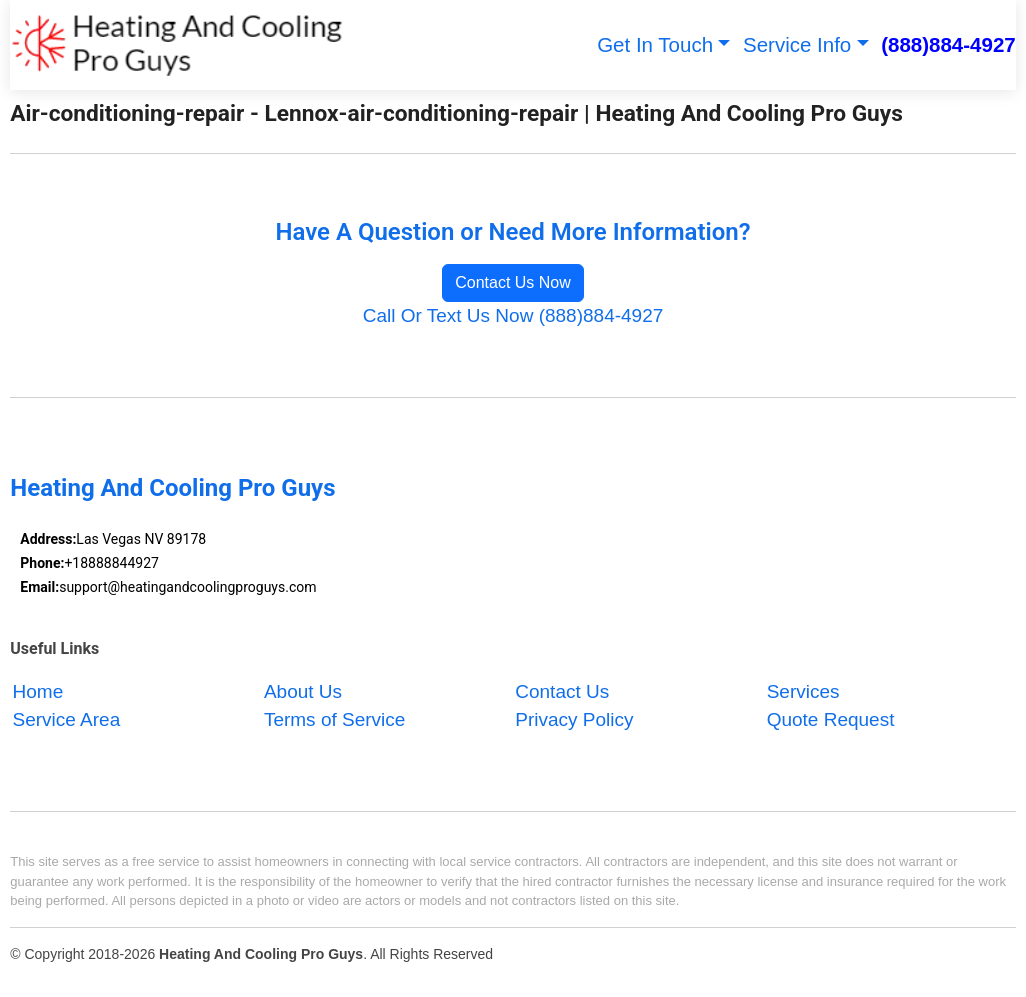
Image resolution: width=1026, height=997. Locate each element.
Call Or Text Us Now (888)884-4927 (513, 315)
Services (803, 691)
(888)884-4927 (948, 44)
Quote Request (831, 720)
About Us (303, 691)
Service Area (67, 720)
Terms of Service (334, 720)
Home (38, 691)
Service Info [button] (797, 44)
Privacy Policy (574, 720)
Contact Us (562, 691)
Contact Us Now (513, 282)
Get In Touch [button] (655, 44)
